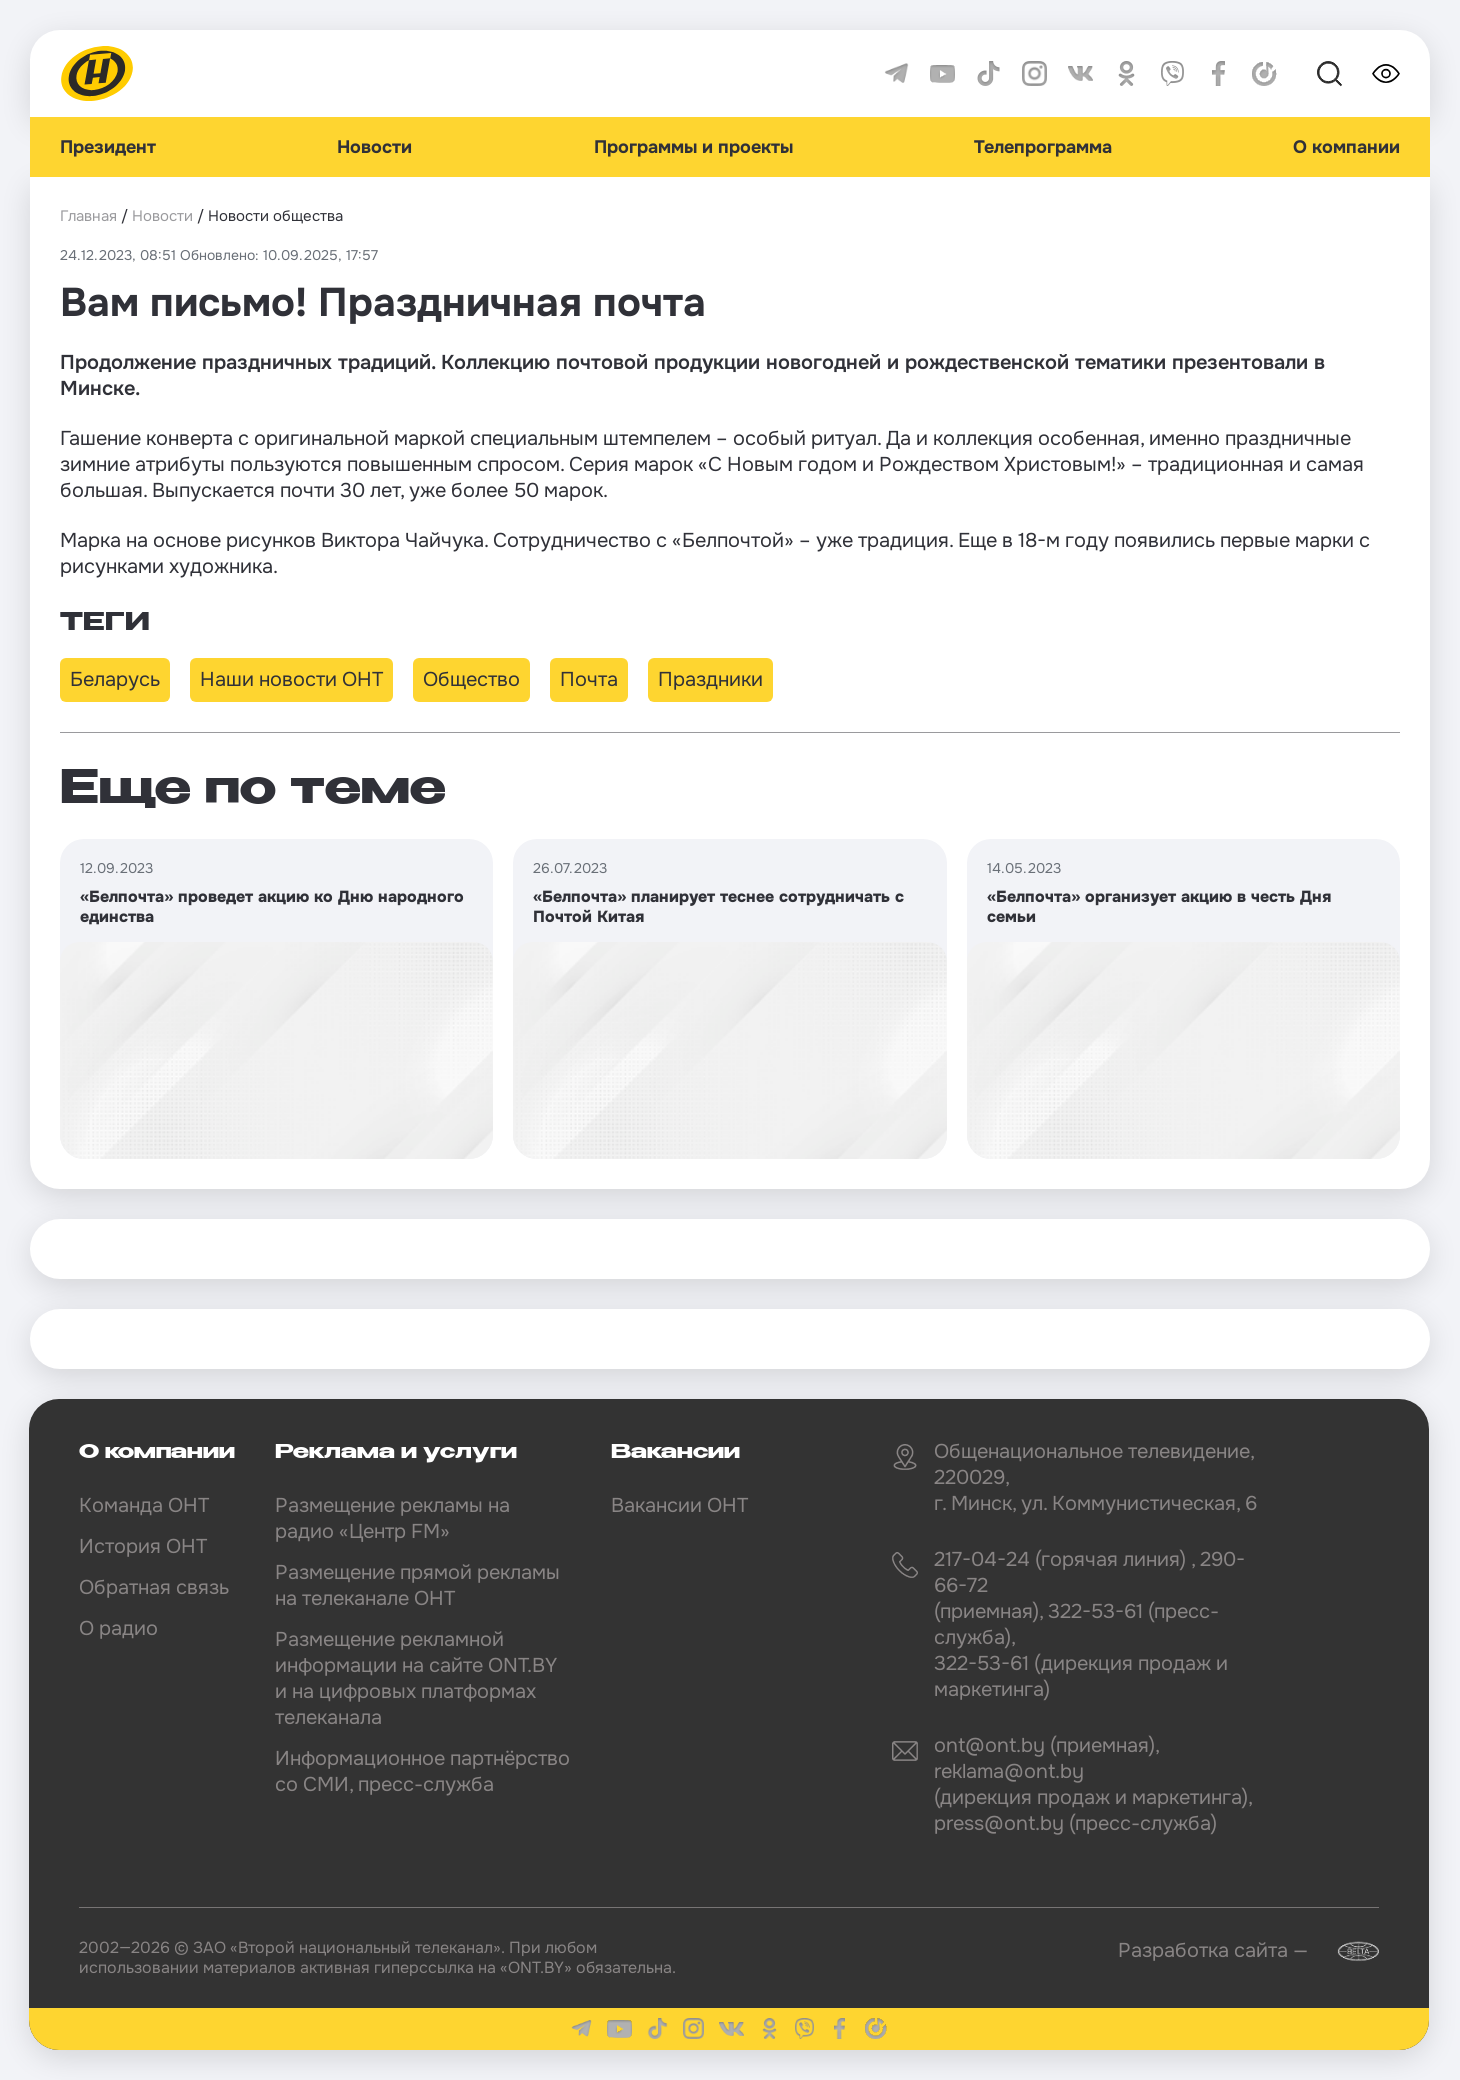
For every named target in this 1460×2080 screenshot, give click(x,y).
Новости (374, 147)
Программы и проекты (693, 147)
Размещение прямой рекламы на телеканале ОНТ (417, 1585)
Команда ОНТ (144, 1505)
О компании (1346, 147)
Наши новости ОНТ (291, 679)
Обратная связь (154, 1587)
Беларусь (115, 679)
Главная (88, 216)
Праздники (710, 679)
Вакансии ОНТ (679, 1505)
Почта (589, 679)
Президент (108, 147)
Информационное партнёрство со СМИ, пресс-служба (422, 1771)
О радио (118, 1628)
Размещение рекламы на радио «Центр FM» (392, 1518)
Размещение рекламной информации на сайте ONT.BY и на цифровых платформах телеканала (416, 1678)
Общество (471, 679)
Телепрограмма (1043, 147)
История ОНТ (143, 1546)
